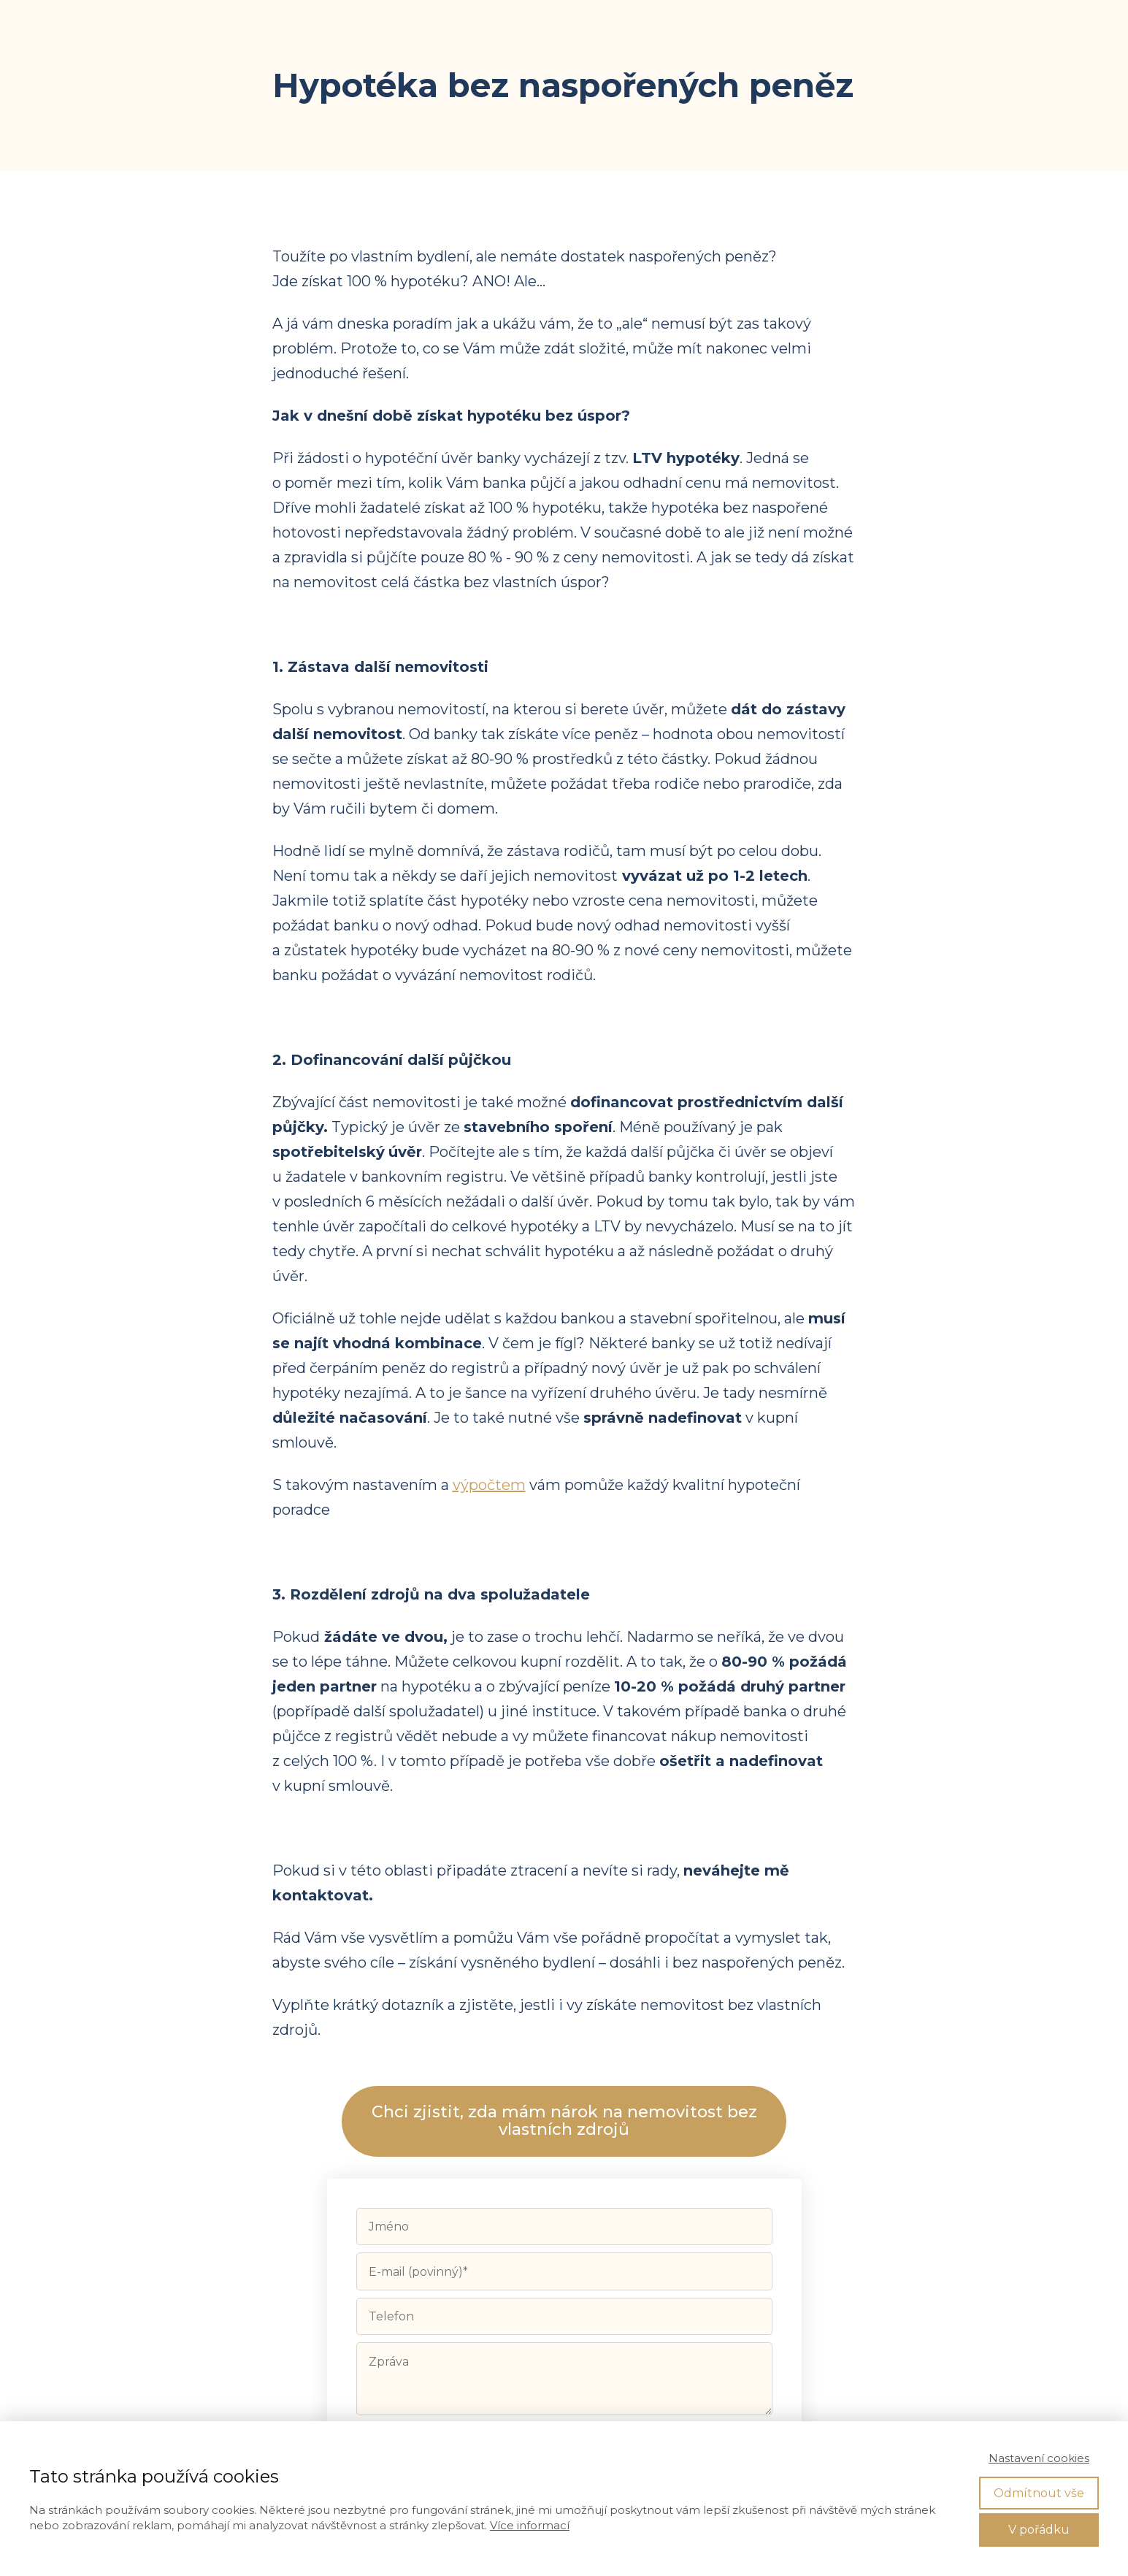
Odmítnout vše (1039, 2493)
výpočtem (489, 1485)
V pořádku (1039, 2530)
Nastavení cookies (1039, 2458)
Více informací (529, 2525)
